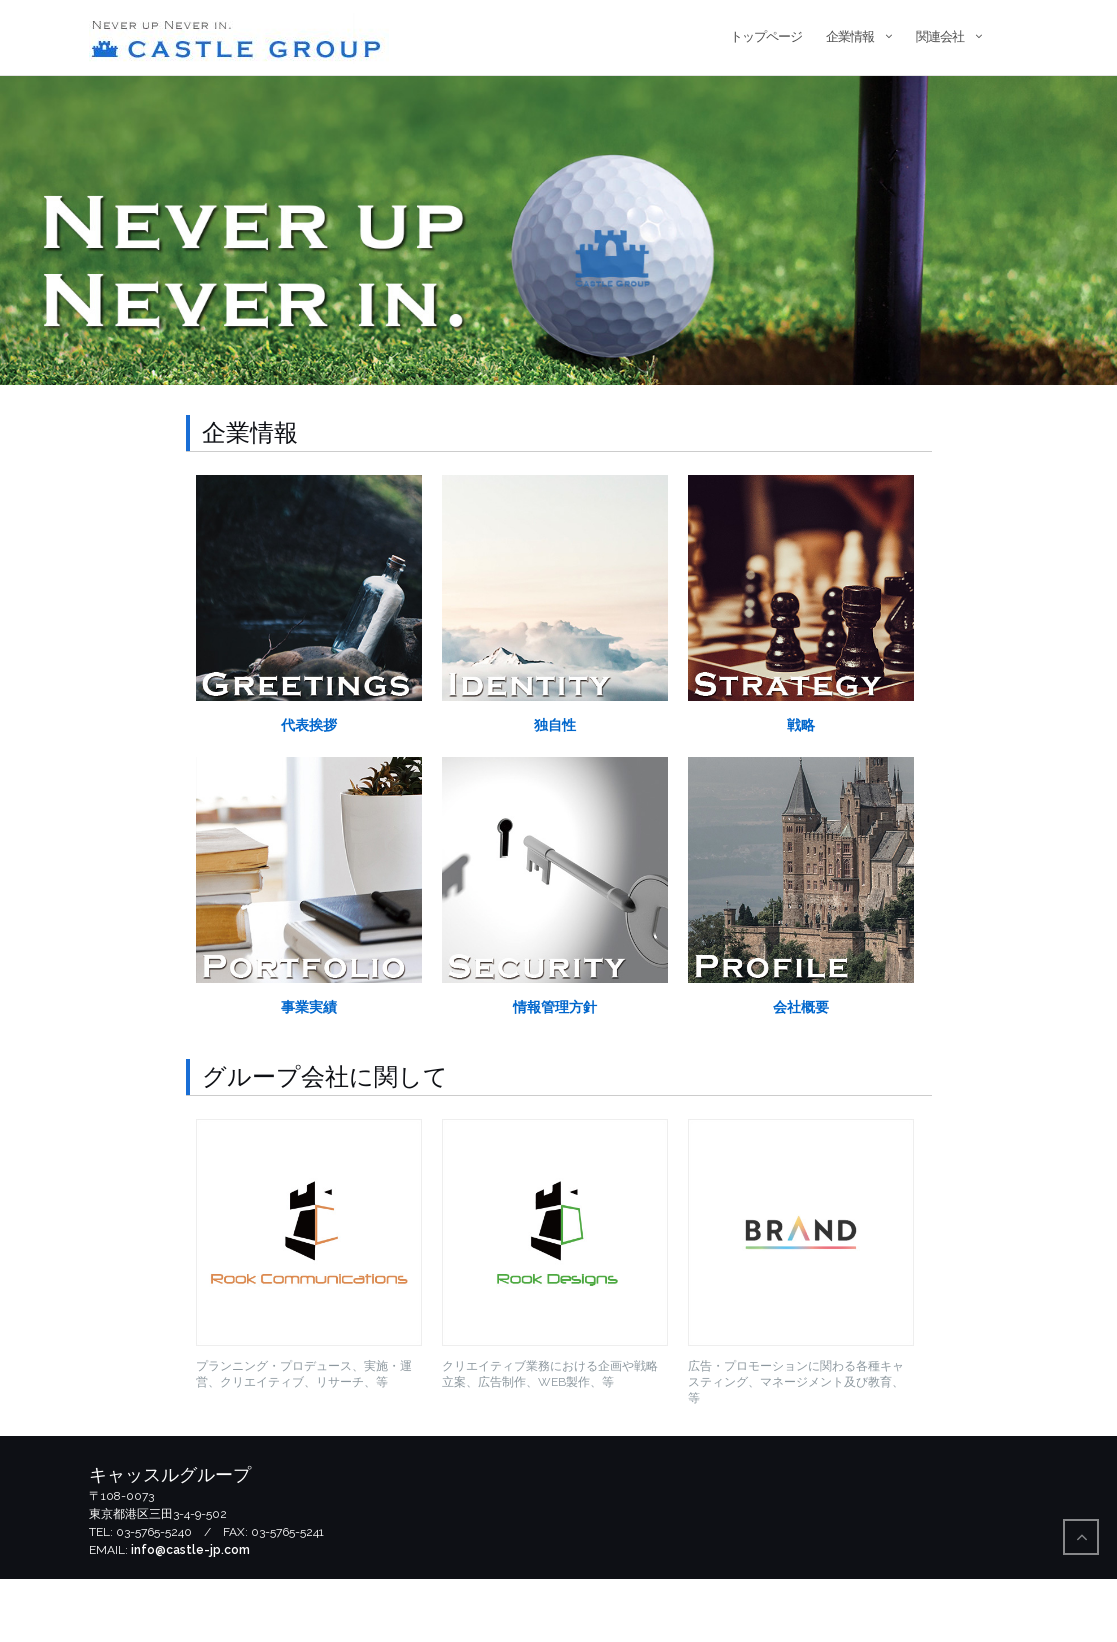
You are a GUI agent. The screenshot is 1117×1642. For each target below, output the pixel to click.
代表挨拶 (309, 788)
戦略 (801, 788)
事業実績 (309, 1070)
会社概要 (801, 1070)
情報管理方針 (555, 1070)
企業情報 (850, 36)
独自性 (555, 788)
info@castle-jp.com (190, 1613)
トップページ (766, 36)
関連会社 (940, 36)
